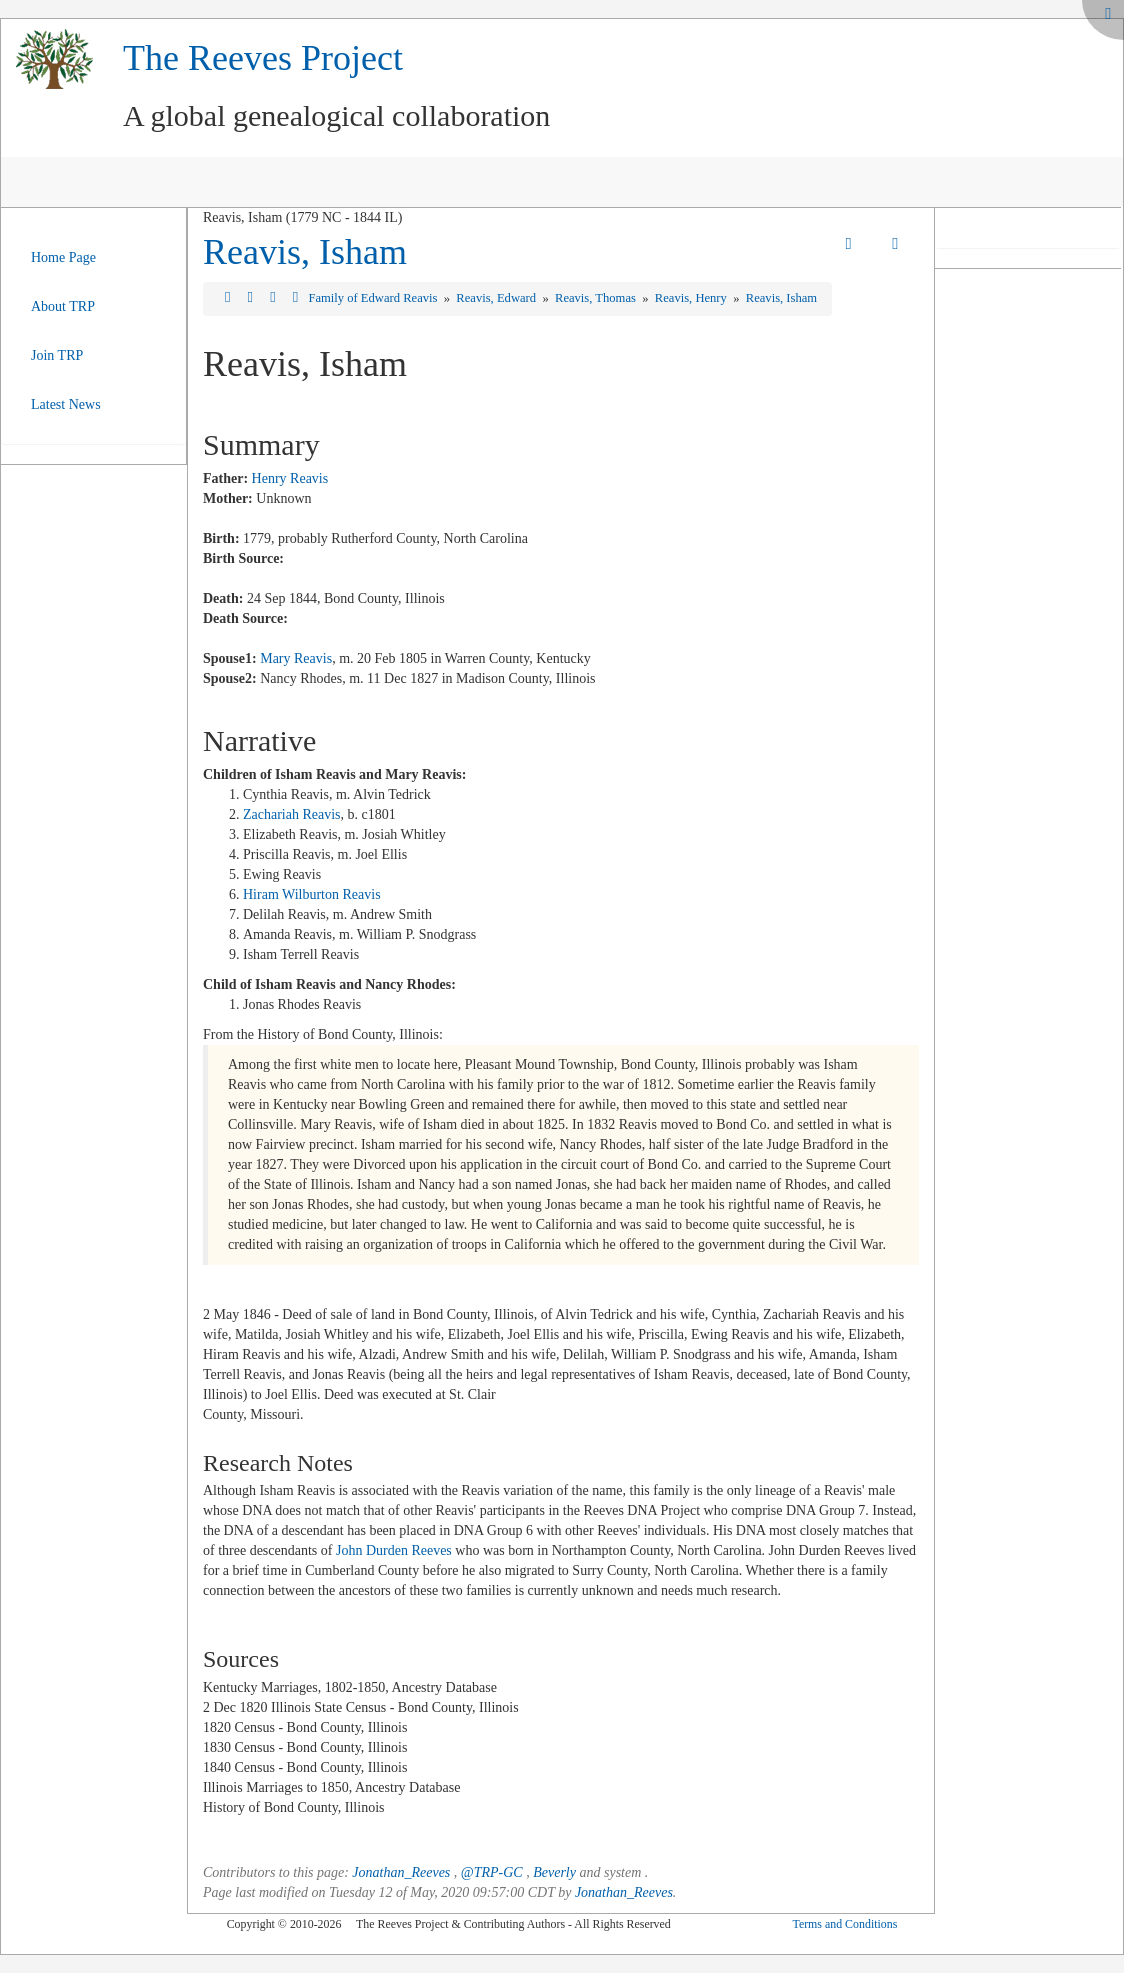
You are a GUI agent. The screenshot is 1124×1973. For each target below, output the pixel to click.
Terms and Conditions (844, 1924)
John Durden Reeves (394, 1550)
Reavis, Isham (305, 252)
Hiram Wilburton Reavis (312, 894)
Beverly (554, 1872)
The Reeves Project (263, 58)
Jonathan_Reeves (401, 1872)
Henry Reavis (290, 478)
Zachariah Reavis (292, 814)
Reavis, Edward (497, 298)
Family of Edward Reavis (374, 298)
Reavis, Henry (692, 298)
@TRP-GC (492, 1872)
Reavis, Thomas (597, 298)
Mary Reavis (296, 658)
